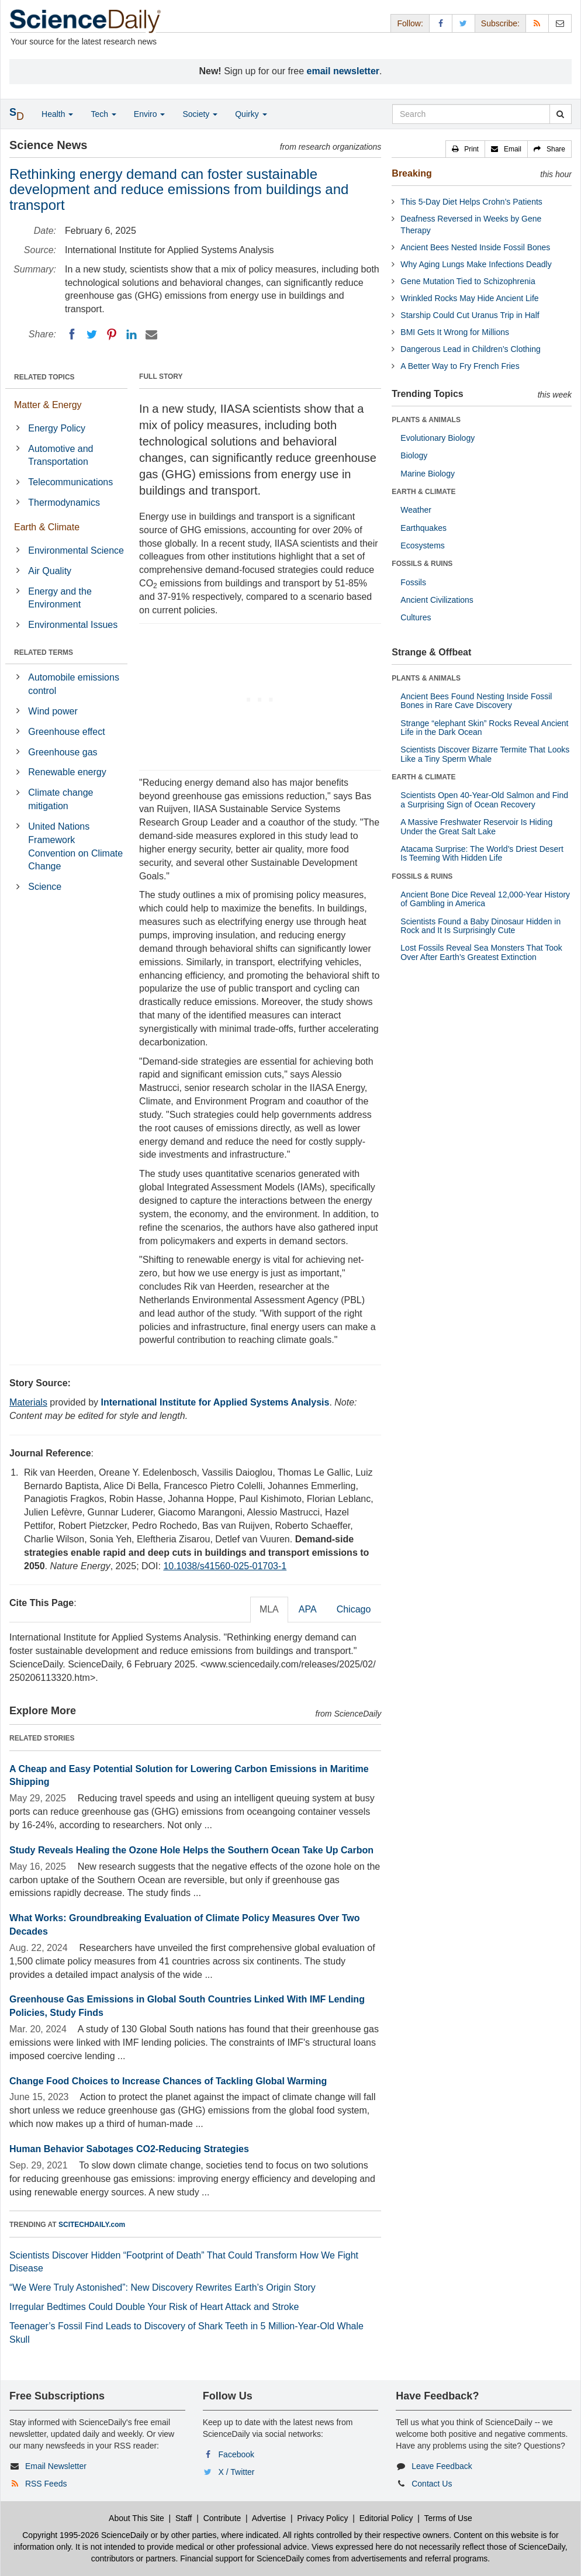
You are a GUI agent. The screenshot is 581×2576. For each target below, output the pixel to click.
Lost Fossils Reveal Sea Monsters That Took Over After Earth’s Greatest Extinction (481, 952)
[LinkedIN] (131, 334)
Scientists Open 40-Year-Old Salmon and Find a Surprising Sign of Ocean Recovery (484, 799)
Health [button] (57, 114)
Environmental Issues (72, 625)
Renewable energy (67, 772)
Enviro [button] (149, 114)
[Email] (151, 334)
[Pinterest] (112, 334)
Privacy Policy (322, 2518)
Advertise (269, 2518)
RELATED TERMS (43, 652)
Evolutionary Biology (437, 438)
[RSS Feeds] (537, 23)
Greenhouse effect (66, 732)
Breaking (411, 173)
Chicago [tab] (354, 1609)
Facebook (236, 2454)
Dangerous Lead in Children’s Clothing (470, 349)
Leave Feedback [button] (441, 2466)
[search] (560, 114)
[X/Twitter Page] (463, 23)
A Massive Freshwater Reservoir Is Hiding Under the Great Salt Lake (476, 826)
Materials (28, 1402)
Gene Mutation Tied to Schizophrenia (467, 281)
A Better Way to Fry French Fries (459, 366)
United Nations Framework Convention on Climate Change (75, 846)
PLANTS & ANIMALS (426, 420)
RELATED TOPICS (44, 377)
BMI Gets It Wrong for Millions (454, 332)
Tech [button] (103, 114)
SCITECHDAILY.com (91, 2225)
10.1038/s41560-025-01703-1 (224, 1566)
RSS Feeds (46, 2483)
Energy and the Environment (60, 598)
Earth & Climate (46, 527)
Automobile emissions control (73, 684)
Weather (415, 509)
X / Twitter (237, 2472)
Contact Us (431, 2483)
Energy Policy (56, 428)
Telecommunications (70, 482)
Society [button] (199, 114)
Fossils (413, 582)
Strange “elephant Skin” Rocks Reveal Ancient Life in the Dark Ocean (484, 728)
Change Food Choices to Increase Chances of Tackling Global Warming (168, 2081)
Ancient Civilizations (436, 600)
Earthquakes (423, 528)
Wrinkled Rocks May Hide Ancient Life (469, 298)
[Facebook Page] (440, 23)
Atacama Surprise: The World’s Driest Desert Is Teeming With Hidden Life (481, 853)
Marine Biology (427, 473)
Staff (183, 2518)
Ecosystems (422, 545)
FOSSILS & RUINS (422, 564)
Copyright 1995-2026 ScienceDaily (85, 2535)
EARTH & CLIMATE (423, 492)
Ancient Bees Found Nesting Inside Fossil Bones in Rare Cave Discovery (476, 701)
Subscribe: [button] (500, 23)
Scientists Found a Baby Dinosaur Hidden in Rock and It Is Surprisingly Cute (480, 926)
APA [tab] (308, 1609)
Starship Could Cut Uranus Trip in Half (469, 315)
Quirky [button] (251, 114)
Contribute (222, 2518)
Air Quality (49, 571)
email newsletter (343, 71)
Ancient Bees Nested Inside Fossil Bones (475, 247)
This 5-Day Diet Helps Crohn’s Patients (471, 201)
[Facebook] (72, 334)
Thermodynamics (64, 502)
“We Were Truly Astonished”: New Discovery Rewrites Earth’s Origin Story (162, 2287)
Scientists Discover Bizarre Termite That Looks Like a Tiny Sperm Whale (484, 754)
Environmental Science (76, 550)
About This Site (136, 2518)
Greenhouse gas (62, 752)
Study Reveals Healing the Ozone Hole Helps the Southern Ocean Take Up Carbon (191, 1850)
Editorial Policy (386, 2518)
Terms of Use (448, 2518)
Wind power (52, 711)
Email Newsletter (56, 2466)
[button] (465, 149)
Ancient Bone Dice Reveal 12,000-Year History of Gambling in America (485, 899)
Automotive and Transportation (60, 455)
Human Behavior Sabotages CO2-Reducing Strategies (129, 2149)
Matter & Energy (48, 405)
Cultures (415, 617)
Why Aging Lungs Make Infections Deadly (475, 264)
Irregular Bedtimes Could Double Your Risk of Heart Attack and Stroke (154, 2307)
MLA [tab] (269, 1609)
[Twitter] (92, 334)
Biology (413, 455)
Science (44, 887)
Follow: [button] (410, 23)
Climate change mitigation (60, 799)
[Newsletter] (560, 23)
